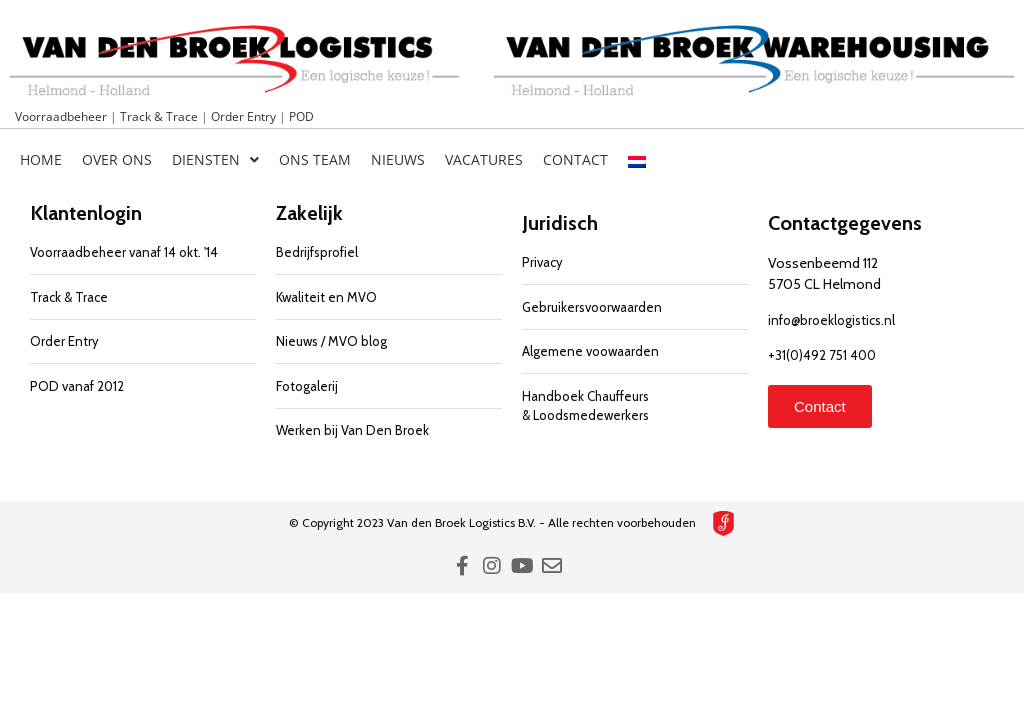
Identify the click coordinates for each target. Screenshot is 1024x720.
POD (301, 116)
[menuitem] (637, 160)
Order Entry (245, 116)
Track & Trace (160, 116)
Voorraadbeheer (62, 116)
